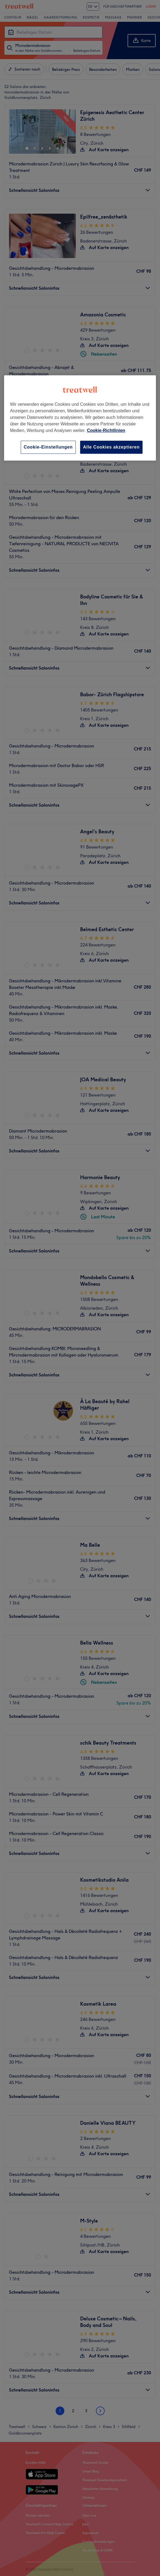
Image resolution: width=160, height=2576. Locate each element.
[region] (80, 418)
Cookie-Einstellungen (48, 447)
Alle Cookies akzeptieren (111, 447)
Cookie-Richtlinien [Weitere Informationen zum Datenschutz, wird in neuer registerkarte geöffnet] (106, 430)
